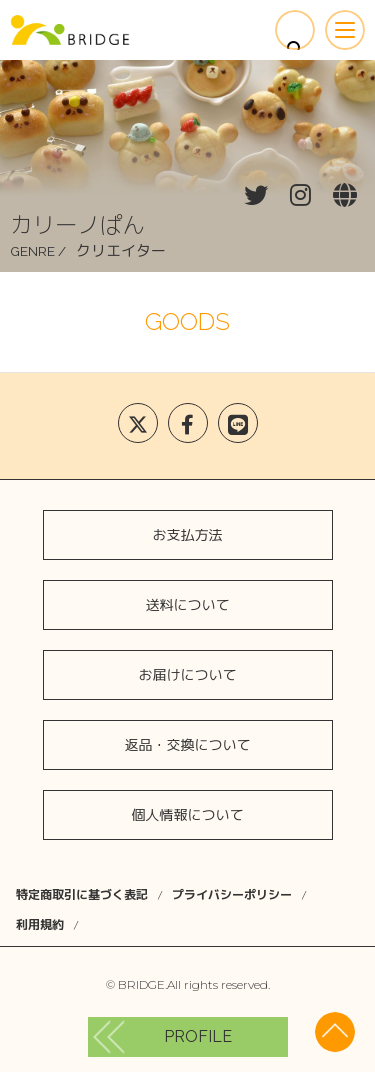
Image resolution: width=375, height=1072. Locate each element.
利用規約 (40, 924)
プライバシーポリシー (232, 894)
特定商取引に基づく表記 (82, 894)
